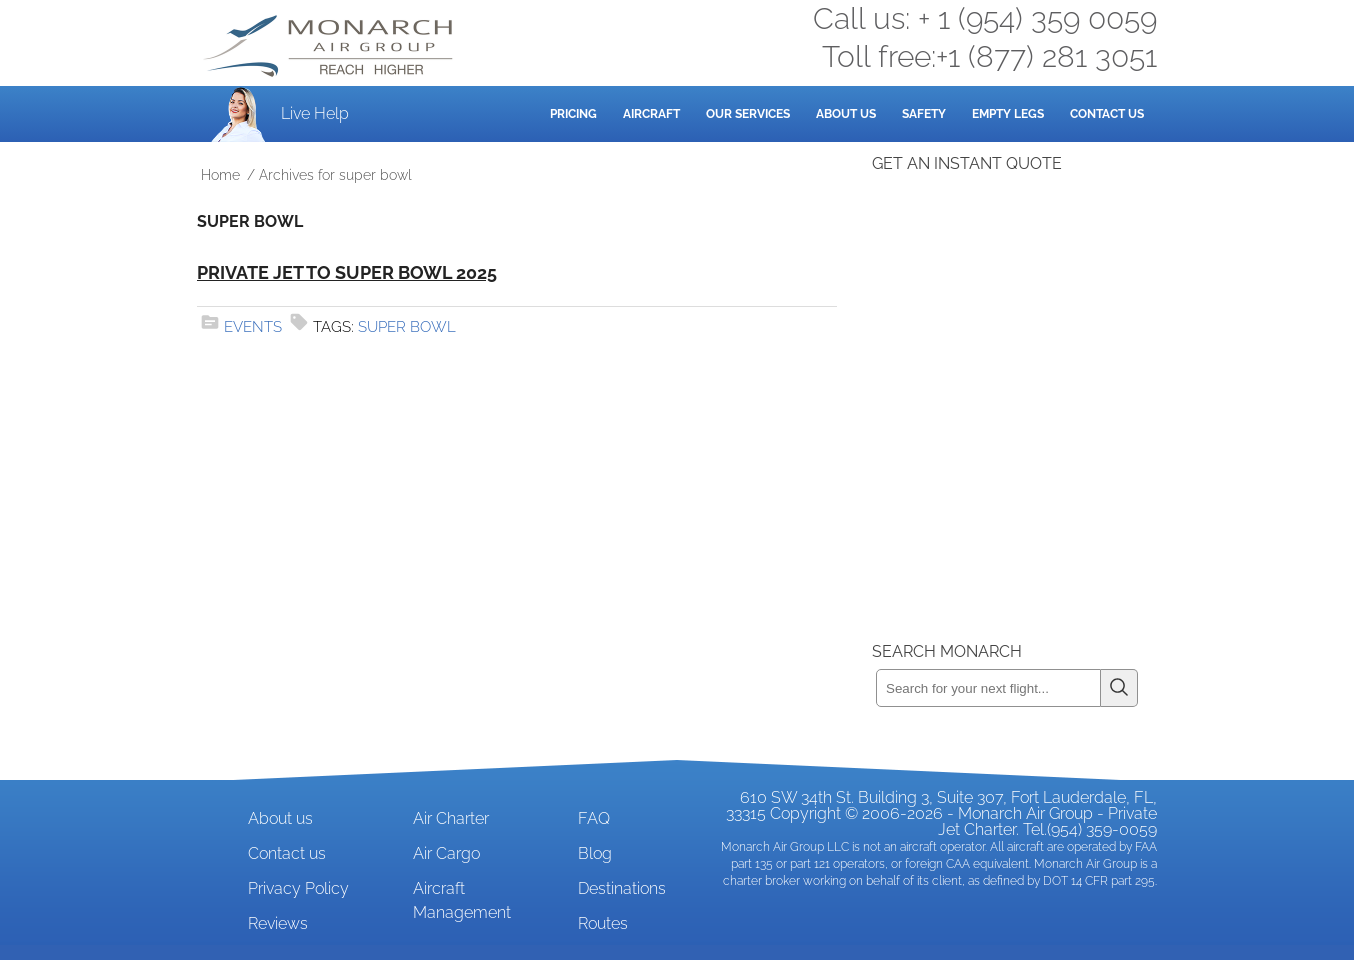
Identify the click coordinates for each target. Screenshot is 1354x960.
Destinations (622, 888)
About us (280, 818)
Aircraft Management (462, 900)
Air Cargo (446, 853)
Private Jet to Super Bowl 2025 (347, 272)
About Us (846, 114)
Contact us (287, 853)
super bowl (407, 327)
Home (220, 175)
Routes (603, 923)
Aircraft (651, 114)
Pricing (573, 114)
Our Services (748, 114)
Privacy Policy (298, 888)
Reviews (278, 923)
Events (253, 327)
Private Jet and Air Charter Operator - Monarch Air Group (330, 46)
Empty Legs (1008, 114)
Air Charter (451, 818)
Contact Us (1107, 114)
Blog (595, 853)
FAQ (594, 818)
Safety (924, 114)
